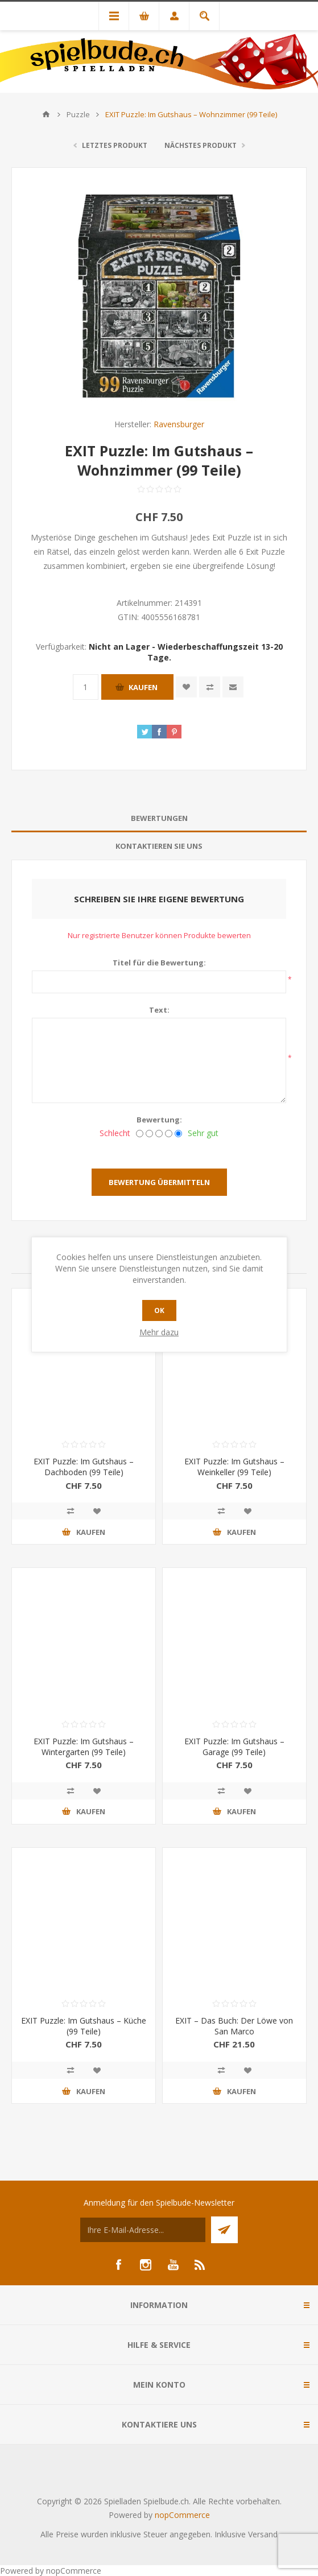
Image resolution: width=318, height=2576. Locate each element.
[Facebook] (118, 2265)
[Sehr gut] (178, 1133)
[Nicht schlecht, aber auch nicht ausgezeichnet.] (159, 1133)
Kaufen (143, 687)
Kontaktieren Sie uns (159, 846)
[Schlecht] (139, 1133)
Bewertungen (159, 818)
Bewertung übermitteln (159, 1182)
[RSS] (200, 2265)
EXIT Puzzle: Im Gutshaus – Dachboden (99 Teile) (84, 1466)
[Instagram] (146, 2265)
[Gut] (168, 1133)
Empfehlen (232, 686)
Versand (263, 2534)
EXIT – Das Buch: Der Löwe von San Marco (234, 2026)
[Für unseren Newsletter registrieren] (142, 2230)
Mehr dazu (159, 1332)
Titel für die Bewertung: (159, 962)
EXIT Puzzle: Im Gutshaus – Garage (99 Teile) (234, 1746)
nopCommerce (182, 2514)
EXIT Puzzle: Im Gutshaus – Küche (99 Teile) (83, 2026)
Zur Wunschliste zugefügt (186, 686)
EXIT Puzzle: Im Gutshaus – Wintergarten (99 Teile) (84, 1746)
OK (159, 1310)
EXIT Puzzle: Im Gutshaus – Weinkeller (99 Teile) (234, 1466)
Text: (159, 1010)
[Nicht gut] (149, 1133)
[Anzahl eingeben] (85, 687)
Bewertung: (159, 1119)
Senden (224, 2229)
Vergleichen (209, 686)
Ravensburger (179, 424)
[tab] (159, 818)
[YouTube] (173, 2265)
